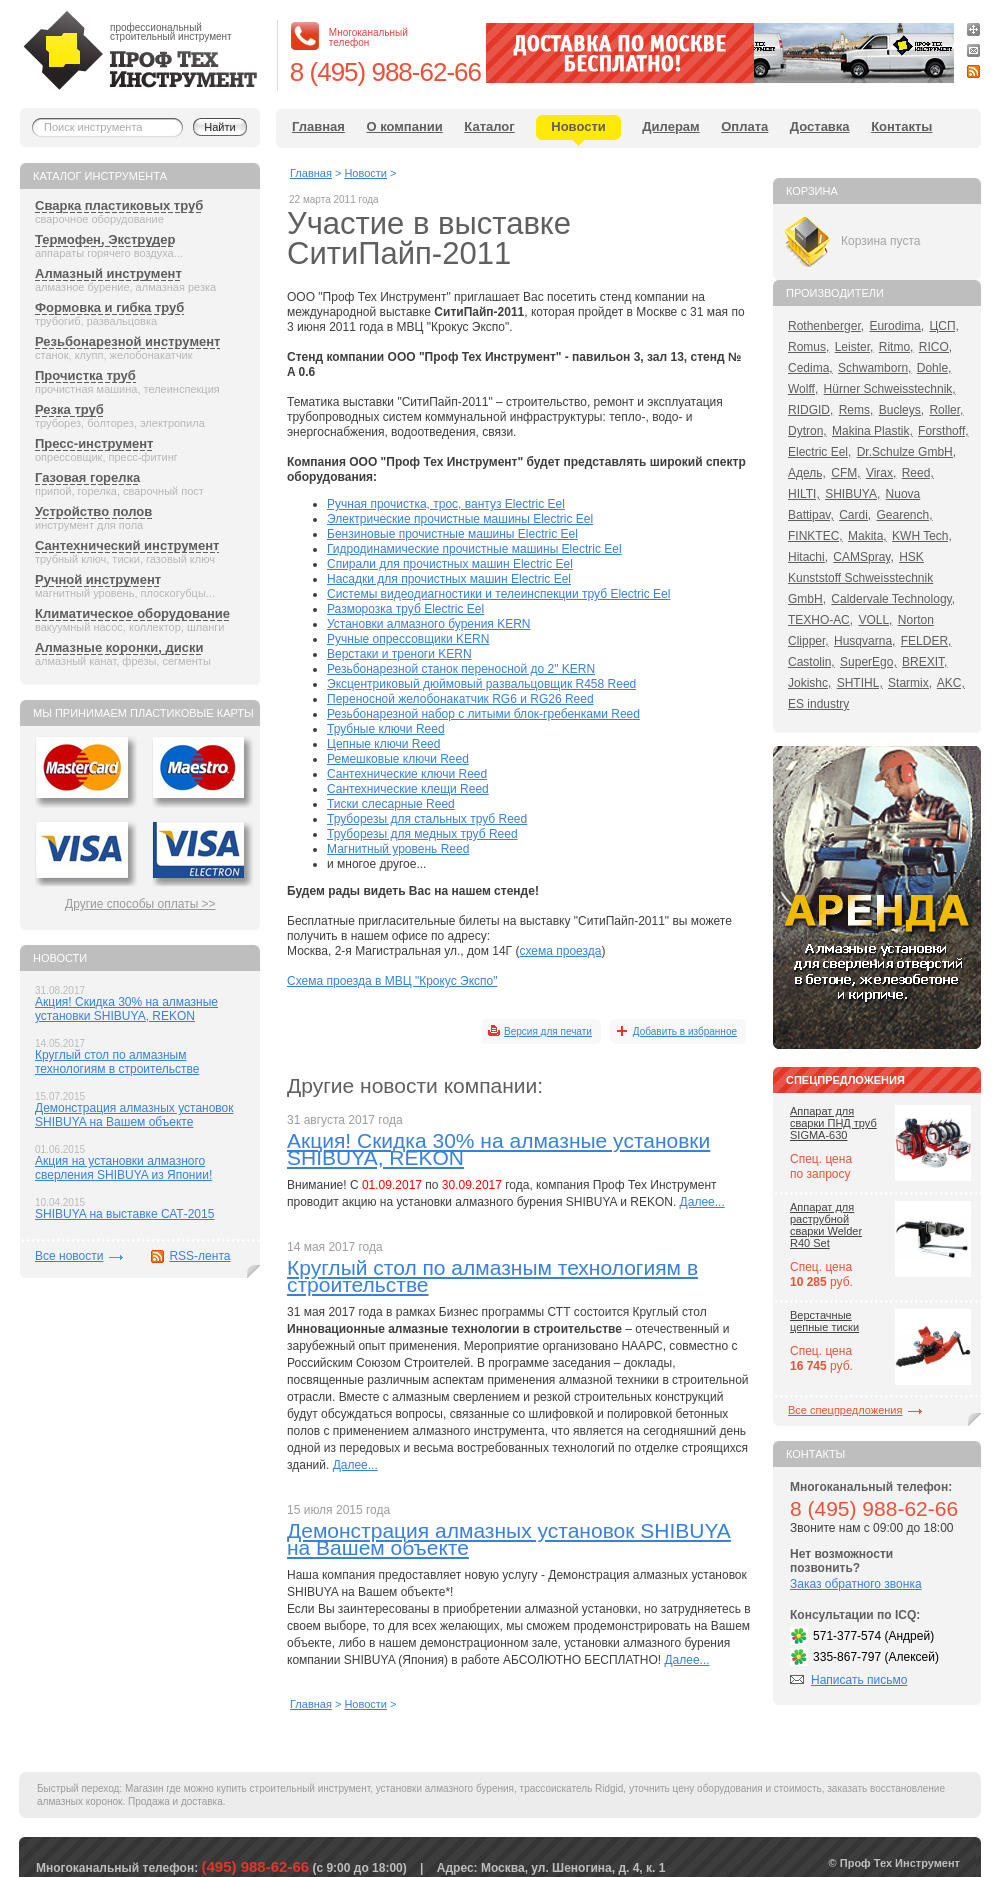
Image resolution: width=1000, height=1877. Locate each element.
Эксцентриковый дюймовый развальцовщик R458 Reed (481, 684)
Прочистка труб (85, 375)
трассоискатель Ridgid (572, 1788)
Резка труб (69, 409)
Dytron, (807, 431)
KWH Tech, (922, 536)
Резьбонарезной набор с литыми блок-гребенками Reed (483, 714)
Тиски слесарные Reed (391, 804)
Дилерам (670, 126)
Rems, (856, 410)
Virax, (881, 473)
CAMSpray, (863, 557)
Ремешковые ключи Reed (398, 759)
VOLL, (875, 620)
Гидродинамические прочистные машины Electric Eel (474, 549)
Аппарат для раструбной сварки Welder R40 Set (826, 1225)
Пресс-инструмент (94, 443)
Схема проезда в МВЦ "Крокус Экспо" (392, 981)
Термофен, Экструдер (105, 239)
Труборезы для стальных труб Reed (427, 819)
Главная (318, 126)
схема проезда (560, 951)
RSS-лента (199, 1256)
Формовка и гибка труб (109, 307)
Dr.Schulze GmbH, (906, 452)
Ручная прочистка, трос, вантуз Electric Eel (446, 504)
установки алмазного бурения (445, 1788)
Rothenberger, (826, 326)
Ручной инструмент (98, 579)
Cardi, (855, 515)
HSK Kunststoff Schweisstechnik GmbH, (860, 578)
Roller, (946, 410)
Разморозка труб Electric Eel (405, 609)
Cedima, (810, 368)
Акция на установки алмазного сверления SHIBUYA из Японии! (123, 1168)
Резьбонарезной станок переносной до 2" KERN (461, 669)
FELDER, (926, 641)
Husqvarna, (864, 641)
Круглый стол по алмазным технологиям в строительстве (117, 1062)
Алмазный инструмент (108, 273)
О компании (404, 126)
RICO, (935, 347)
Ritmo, (896, 347)
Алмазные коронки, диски (119, 647)
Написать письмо (859, 1680)
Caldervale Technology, (893, 599)
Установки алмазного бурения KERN (429, 624)
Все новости (69, 1256)
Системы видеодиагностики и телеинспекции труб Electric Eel (498, 594)
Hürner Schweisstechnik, (890, 389)
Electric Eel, (819, 452)
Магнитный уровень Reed (398, 849)
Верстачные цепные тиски (824, 1321)
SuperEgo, (868, 662)
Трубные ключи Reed (386, 729)
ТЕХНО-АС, (820, 620)
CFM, (845, 473)
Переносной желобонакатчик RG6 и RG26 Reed (460, 699)
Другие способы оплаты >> (140, 904)
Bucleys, (901, 410)
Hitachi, (808, 557)
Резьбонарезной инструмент (127, 341)
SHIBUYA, (852, 494)
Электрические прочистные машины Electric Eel (460, 519)
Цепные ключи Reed (383, 744)
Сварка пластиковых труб (119, 205)
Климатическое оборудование (132, 613)
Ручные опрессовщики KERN (408, 639)
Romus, (808, 347)
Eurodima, (896, 326)
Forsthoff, (943, 431)
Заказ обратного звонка (856, 1584)
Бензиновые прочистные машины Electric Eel (452, 534)
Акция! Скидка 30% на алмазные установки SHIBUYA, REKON (126, 1009)
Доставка (820, 126)
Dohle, (934, 368)
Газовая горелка (87, 477)
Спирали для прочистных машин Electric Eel (450, 564)
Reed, (918, 473)
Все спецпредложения (845, 1410)
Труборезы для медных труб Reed (422, 834)
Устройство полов (93, 511)
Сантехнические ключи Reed (407, 774)
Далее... (702, 1202)
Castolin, (811, 662)
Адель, (807, 473)
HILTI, (804, 494)
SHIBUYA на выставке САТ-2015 (124, 1214)
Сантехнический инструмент (127, 545)
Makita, (867, 536)
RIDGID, (810, 410)
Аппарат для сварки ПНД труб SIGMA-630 (833, 1123)
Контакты (901, 126)
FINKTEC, (815, 536)
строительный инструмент (310, 1788)
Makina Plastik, (872, 431)
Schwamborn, (874, 368)
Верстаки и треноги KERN (399, 654)
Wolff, (803, 389)
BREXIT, (924, 662)
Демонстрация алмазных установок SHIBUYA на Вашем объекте (134, 1115)
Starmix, (910, 683)
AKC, (951, 683)
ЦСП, (944, 326)
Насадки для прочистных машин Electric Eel (449, 579)
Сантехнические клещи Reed (408, 789)
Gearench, (905, 515)
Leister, (854, 347)
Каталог (489, 126)
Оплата (744, 126)
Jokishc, (809, 683)
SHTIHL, (860, 683)
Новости (578, 126)
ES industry (818, 704)
